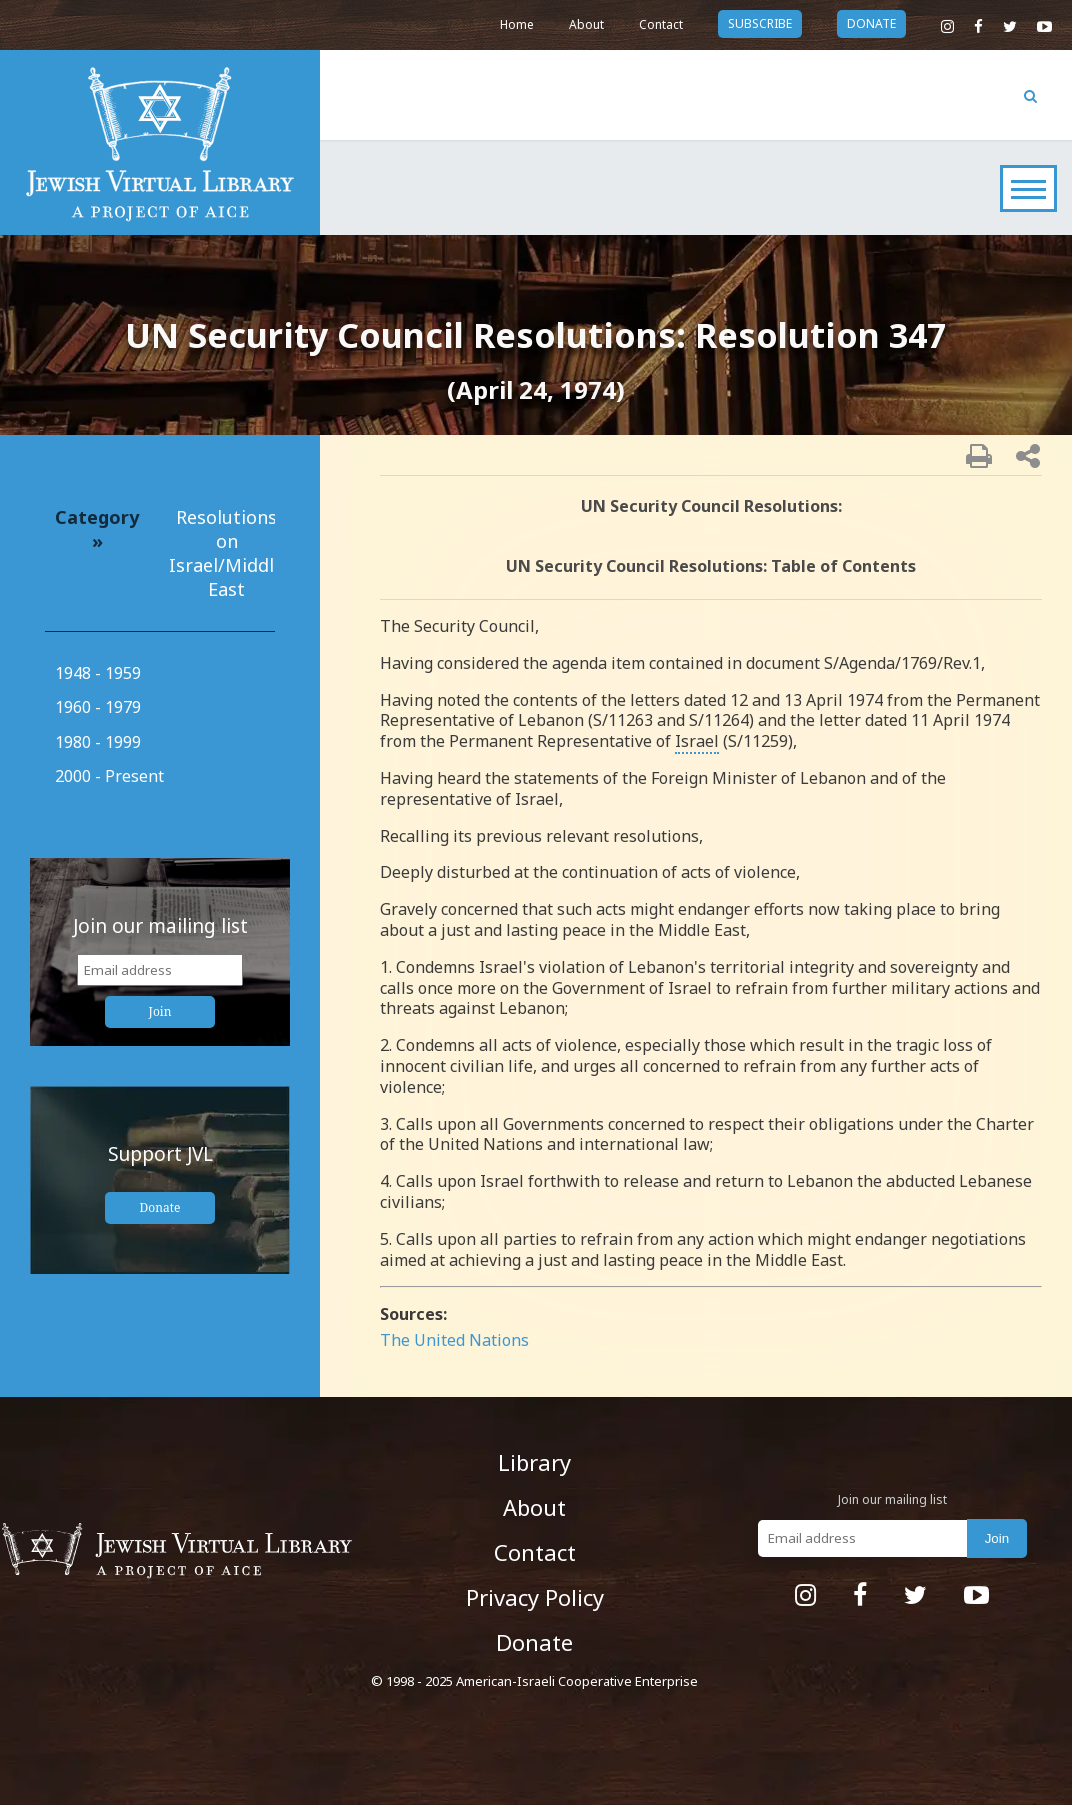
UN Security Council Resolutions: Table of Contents (711, 566)
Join (160, 1011)
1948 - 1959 (98, 673)
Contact (661, 24)
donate (871, 23)
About (586, 24)
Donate (160, 1207)
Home (517, 24)
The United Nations (454, 1340)
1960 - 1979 (98, 707)
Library (534, 1462)
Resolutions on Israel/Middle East (226, 553)
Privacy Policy (535, 1597)
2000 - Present (109, 776)
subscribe (760, 23)
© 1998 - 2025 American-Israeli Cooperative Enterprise (534, 1681)
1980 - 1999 (98, 742)
